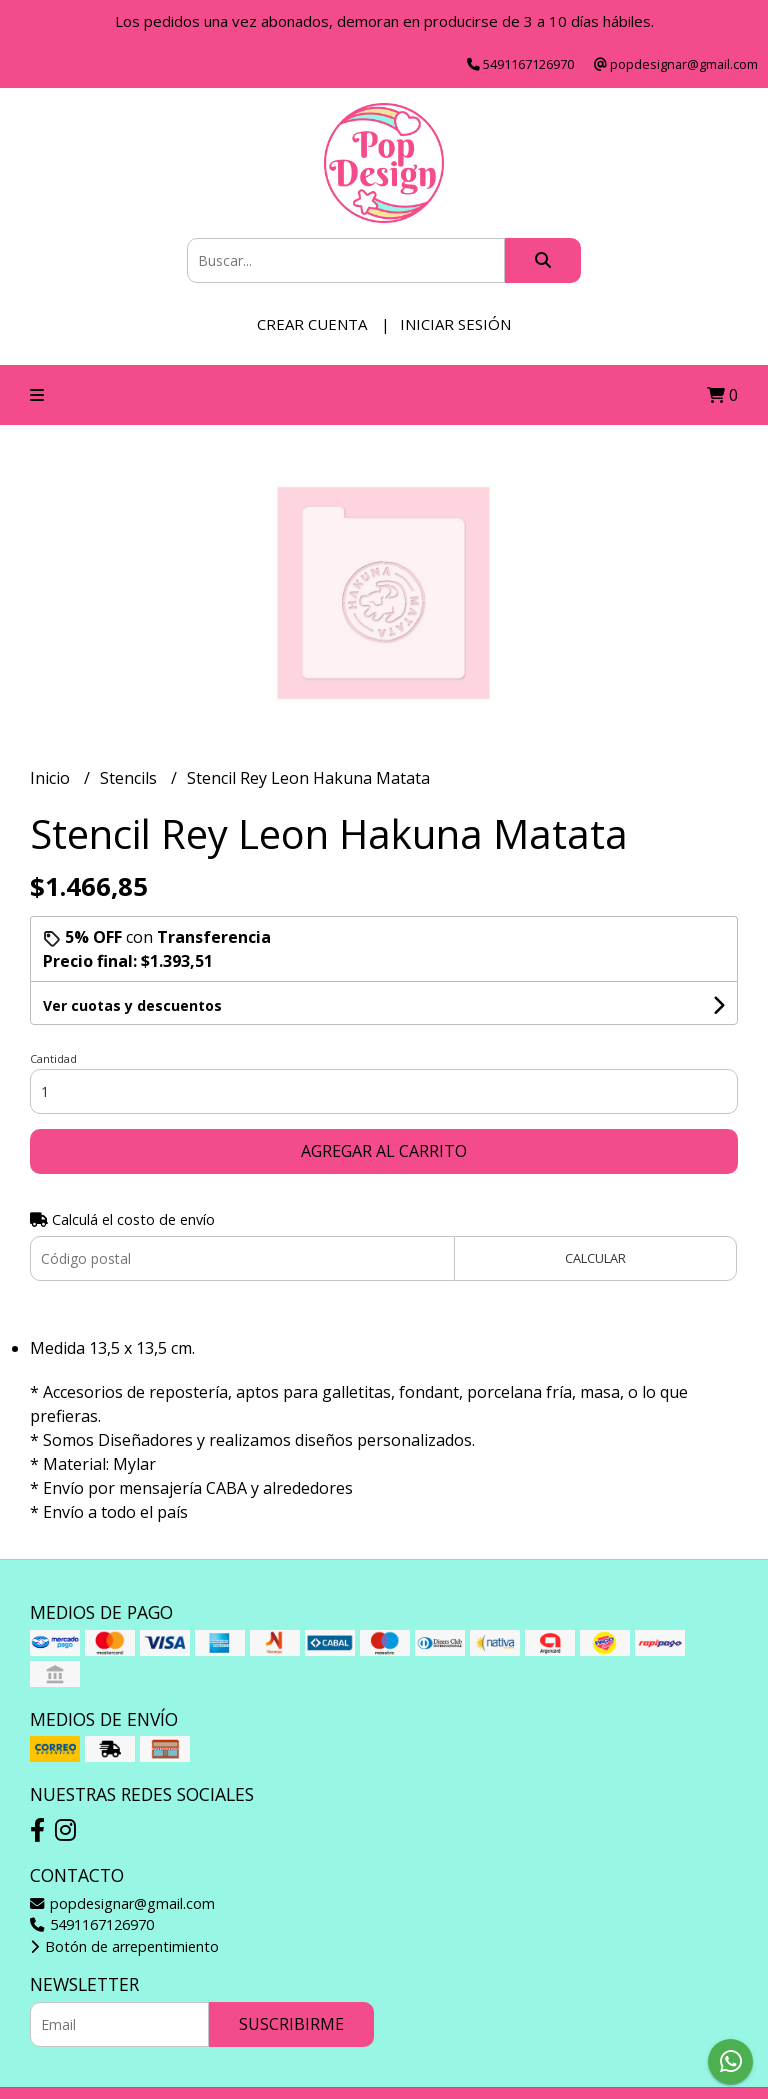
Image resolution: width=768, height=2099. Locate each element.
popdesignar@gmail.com (122, 1903)
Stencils (130, 778)
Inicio (52, 778)
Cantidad (53, 1058)
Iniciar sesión (455, 324)
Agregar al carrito (384, 1151)
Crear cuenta (312, 324)
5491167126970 (92, 1924)
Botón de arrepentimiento (124, 1946)
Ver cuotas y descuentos (132, 1005)
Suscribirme (291, 2024)
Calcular (595, 1258)
